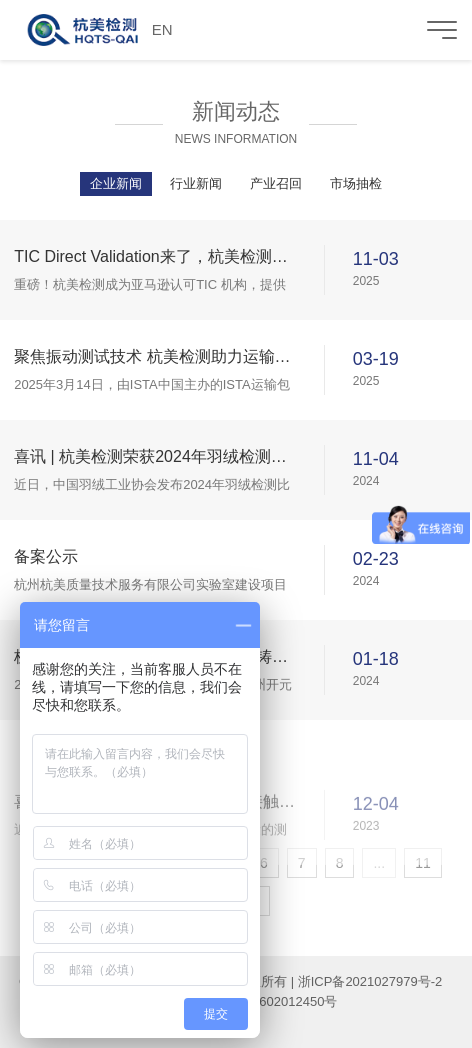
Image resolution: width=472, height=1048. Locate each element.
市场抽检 (356, 183)
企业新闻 (116, 183)
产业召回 (276, 183)
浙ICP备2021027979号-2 (370, 981)
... (379, 863)
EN (162, 29)
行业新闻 (196, 183)
